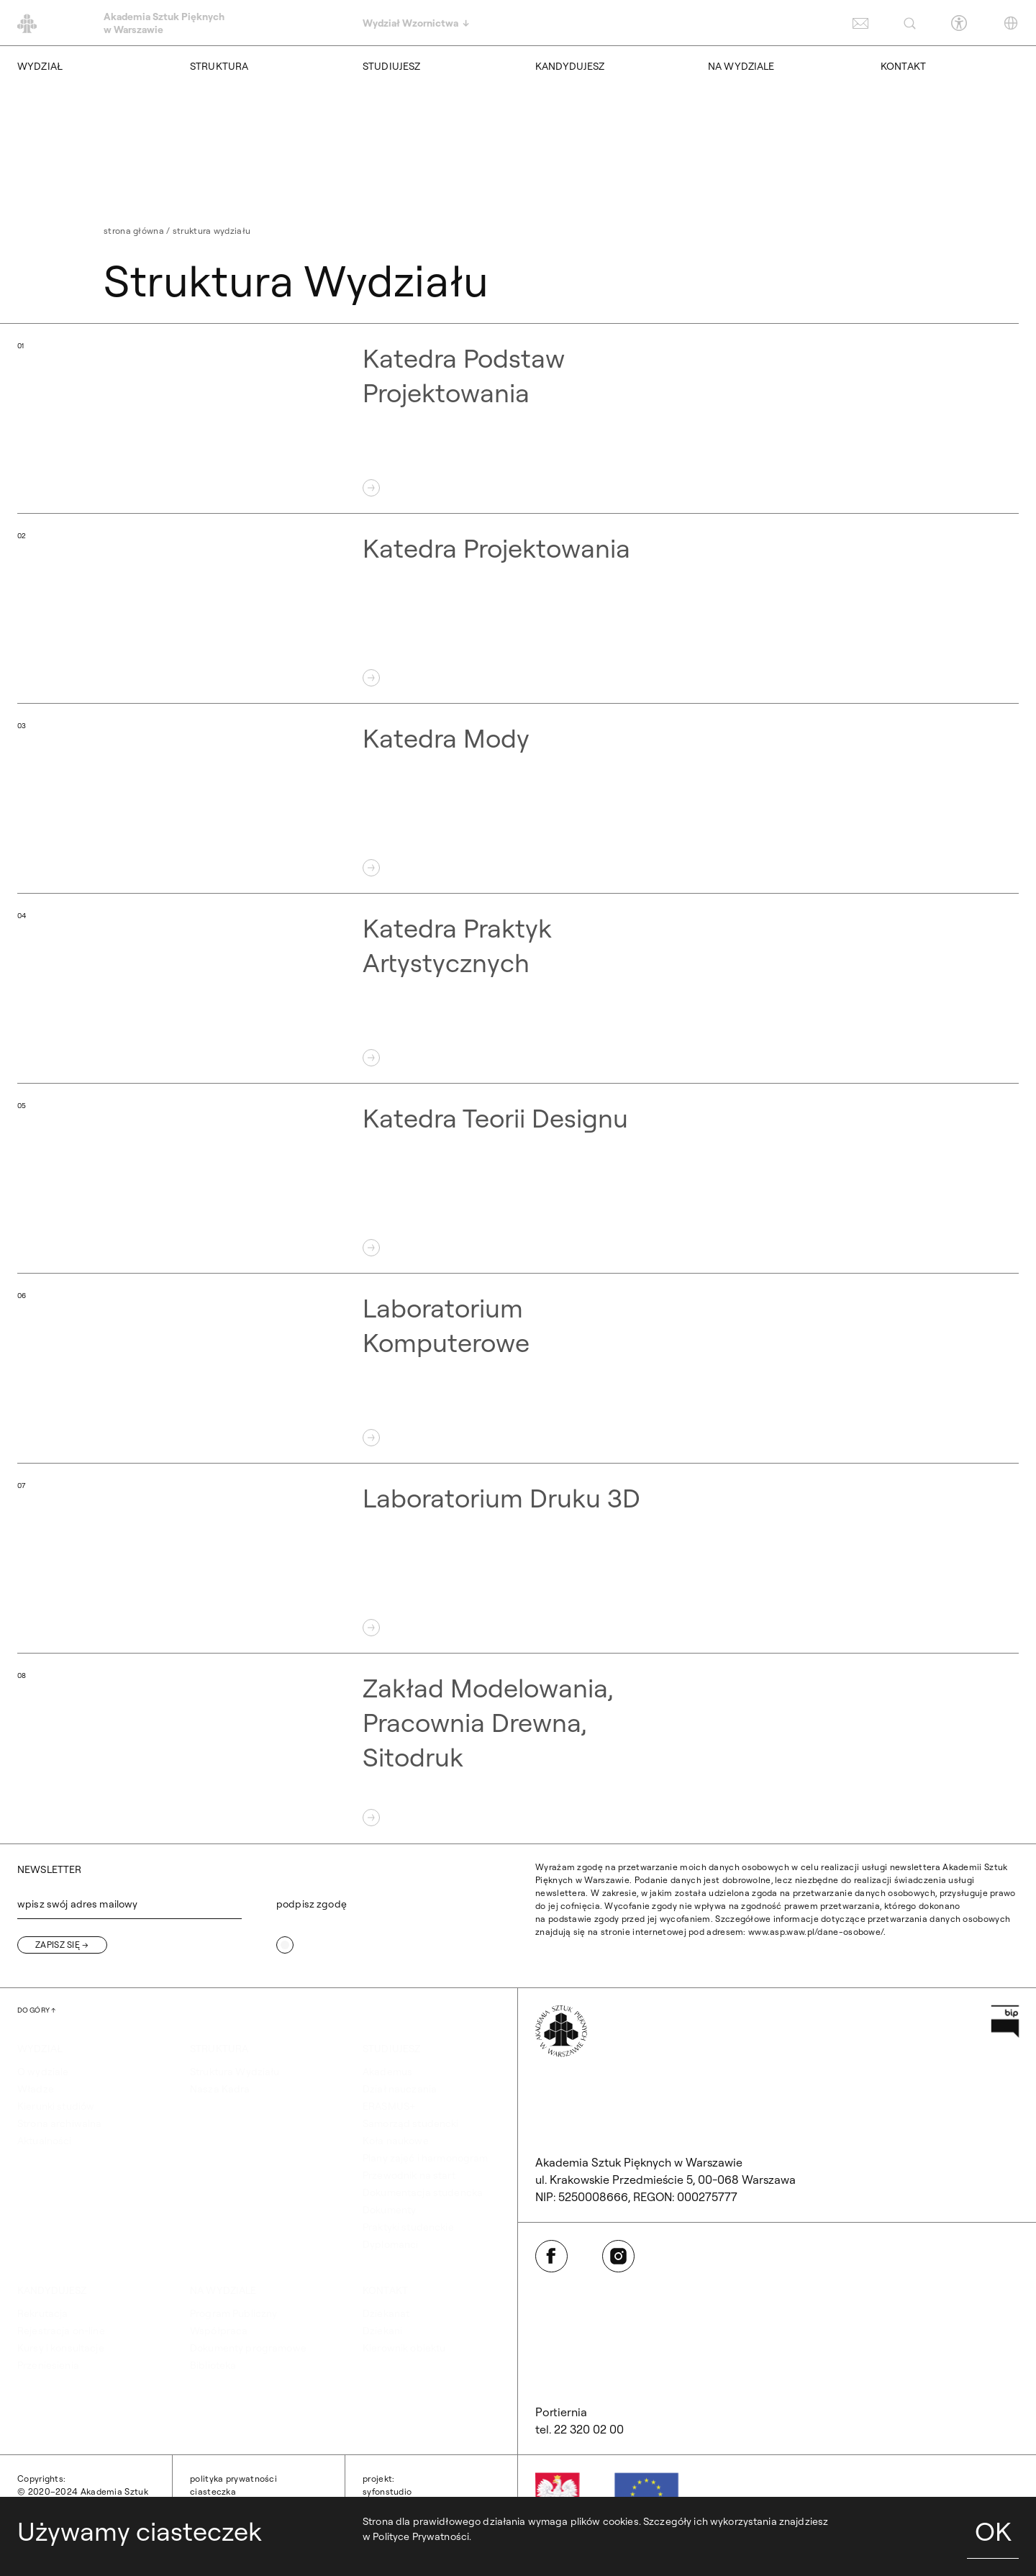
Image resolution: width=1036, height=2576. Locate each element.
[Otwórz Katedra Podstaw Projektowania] (518, 418)
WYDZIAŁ (40, 66)
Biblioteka (213, 2365)
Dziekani (382, 2330)
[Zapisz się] (62, 1945)
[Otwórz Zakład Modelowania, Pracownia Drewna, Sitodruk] (518, 1748)
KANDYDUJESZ (570, 66)
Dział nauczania (400, 2088)
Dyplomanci (390, 2244)
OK (993, 2531)
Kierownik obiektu (404, 2347)
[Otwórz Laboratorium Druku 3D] (518, 1558)
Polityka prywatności (233, 2478)
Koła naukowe (396, 2140)
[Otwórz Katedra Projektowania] (518, 608)
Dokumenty (389, 2209)
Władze (35, 2088)
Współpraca (218, 2330)
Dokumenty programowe (248, 2347)
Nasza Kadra (220, 2088)
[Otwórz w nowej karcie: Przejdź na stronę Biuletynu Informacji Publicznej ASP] (1005, 2021)
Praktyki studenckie (408, 2227)
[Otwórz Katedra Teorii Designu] (518, 1178)
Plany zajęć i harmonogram (426, 2157)
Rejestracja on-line (61, 2330)
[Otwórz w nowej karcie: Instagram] (618, 2256)
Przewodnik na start (409, 2175)
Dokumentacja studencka (423, 2192)
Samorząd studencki (411, 2123)
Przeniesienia (48, 2365)
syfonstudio (387, 2491)
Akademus (387, 2071)
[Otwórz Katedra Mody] (518, 798)
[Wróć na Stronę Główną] (561, 2031)
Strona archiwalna (59, 2123)
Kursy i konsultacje (60, 2347)
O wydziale (42, 2071)
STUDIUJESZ (391, 66)
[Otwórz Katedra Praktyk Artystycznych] (518, 988)
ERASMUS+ (389, 2106)
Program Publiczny (233, 2313)
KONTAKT (903, 66)
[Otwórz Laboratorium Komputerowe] (518, 1368)
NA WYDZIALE (741, 66)
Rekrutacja (42, 2313)
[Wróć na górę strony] (36, 2010)
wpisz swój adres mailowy (77, 1903)
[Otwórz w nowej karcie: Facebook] (551, 2256)
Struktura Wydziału (235, 2071)
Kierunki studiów (55, 2106)
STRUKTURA (219, 66)
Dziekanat (386, 2313)
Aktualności (44, 2140)
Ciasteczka (213, 2491)
